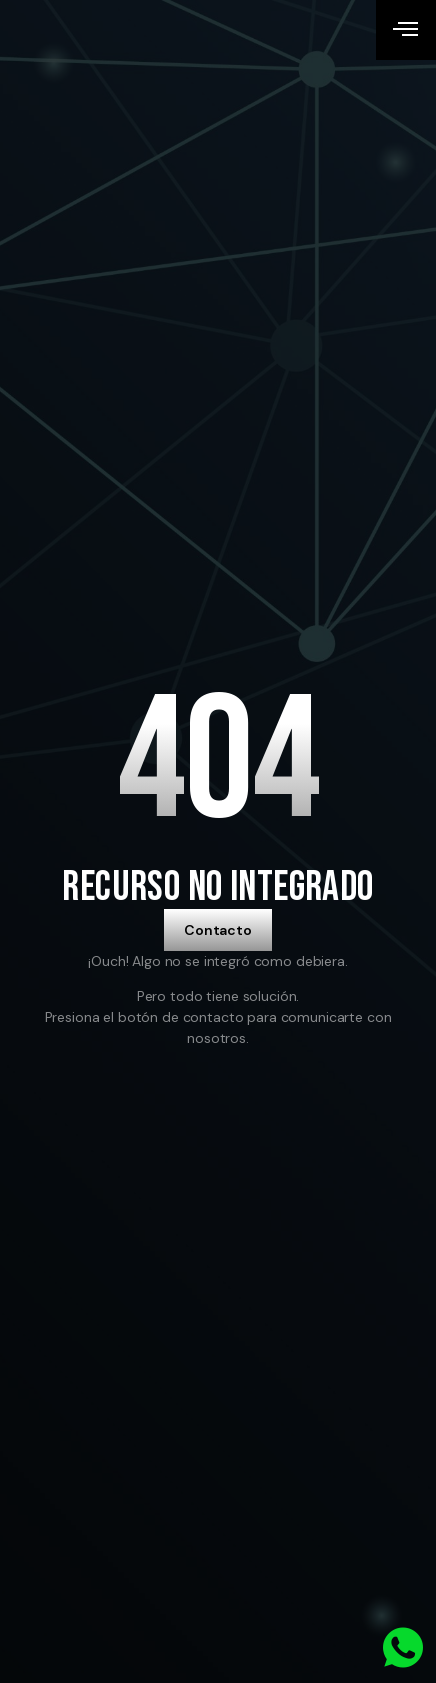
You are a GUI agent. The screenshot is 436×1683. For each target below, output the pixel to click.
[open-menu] (406, 30)
